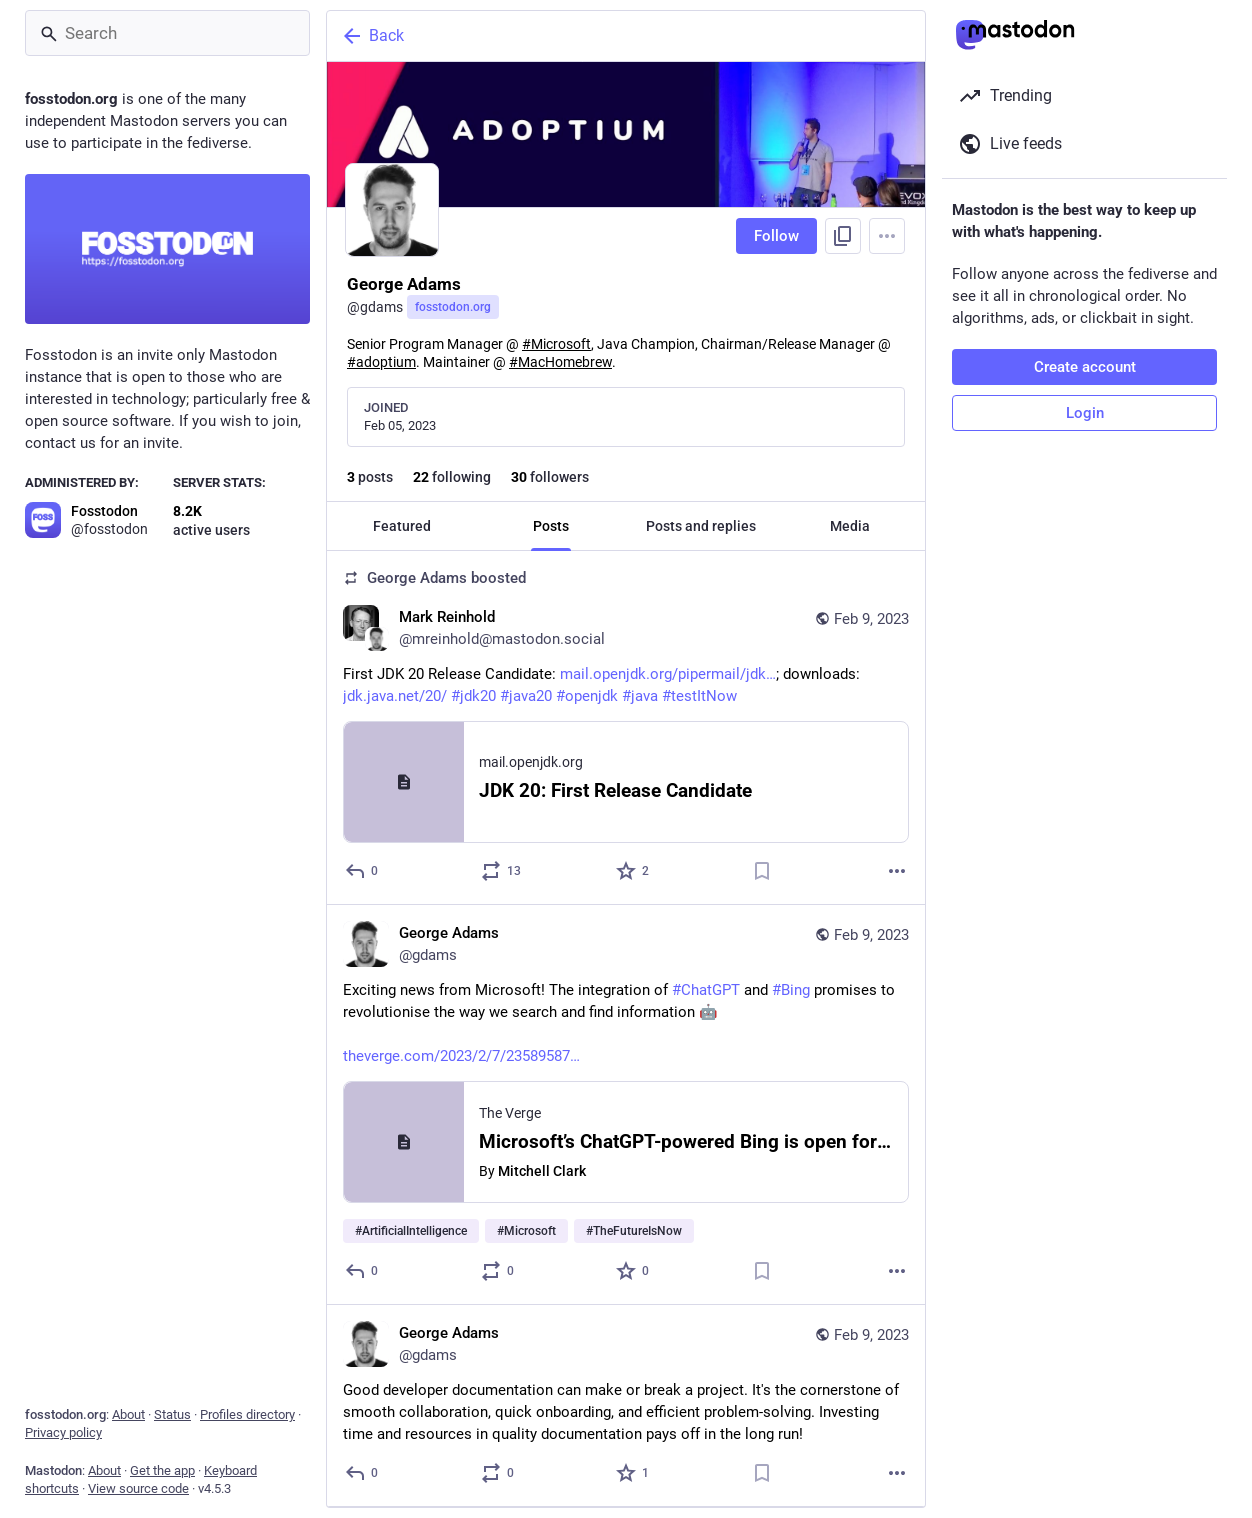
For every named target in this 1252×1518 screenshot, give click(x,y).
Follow (776, 236)
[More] (897, 871)
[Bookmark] (762, 871)
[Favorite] (633, 871)
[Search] (167, 33)
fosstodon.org (453, 307)
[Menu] (887, 236)
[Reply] (362, 871)
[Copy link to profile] (843, 236)
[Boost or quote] (502, 871)
